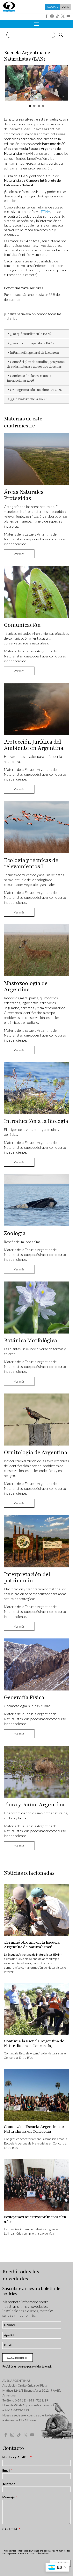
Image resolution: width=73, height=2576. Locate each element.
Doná (65, 6)
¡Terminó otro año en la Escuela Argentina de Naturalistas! (32, 1945)
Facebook (46, 16)
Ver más (19, 554)
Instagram (52, 16)
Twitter (63, 16)
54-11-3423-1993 (16, 2410)
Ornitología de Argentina (35, 1452)
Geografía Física (24, 1697)
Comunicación (22, 625)
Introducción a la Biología (36, 1121)
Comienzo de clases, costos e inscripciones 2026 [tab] (29, 378)
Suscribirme (17, 2357)
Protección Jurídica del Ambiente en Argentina (33, 745)
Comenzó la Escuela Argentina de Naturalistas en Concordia (34, 2129)
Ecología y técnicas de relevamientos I (31, 863)
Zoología (15, 1233)
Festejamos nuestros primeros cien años (35, 2219)
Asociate (52, 6)
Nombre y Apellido (15, 2457)
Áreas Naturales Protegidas (23, 495)
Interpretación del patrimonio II (27, 1577)
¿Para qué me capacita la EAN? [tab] (30, 343)
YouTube (68, 16)
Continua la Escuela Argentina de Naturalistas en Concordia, (34, 2043)
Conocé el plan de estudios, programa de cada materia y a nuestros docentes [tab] (36, 364)
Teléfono (8, 2484)
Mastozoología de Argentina (25, 986)
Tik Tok (57, 16)
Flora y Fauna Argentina (34, 1804)
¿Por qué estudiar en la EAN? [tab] (29, 334)
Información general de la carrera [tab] (33, 352)
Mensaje (8, 2497)
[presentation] (32, 2539)
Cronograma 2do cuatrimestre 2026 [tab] (34, 389)
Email (6, 2470)
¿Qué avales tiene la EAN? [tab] (27, 399)
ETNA (45, 211)
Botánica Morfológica (30, 1340)
